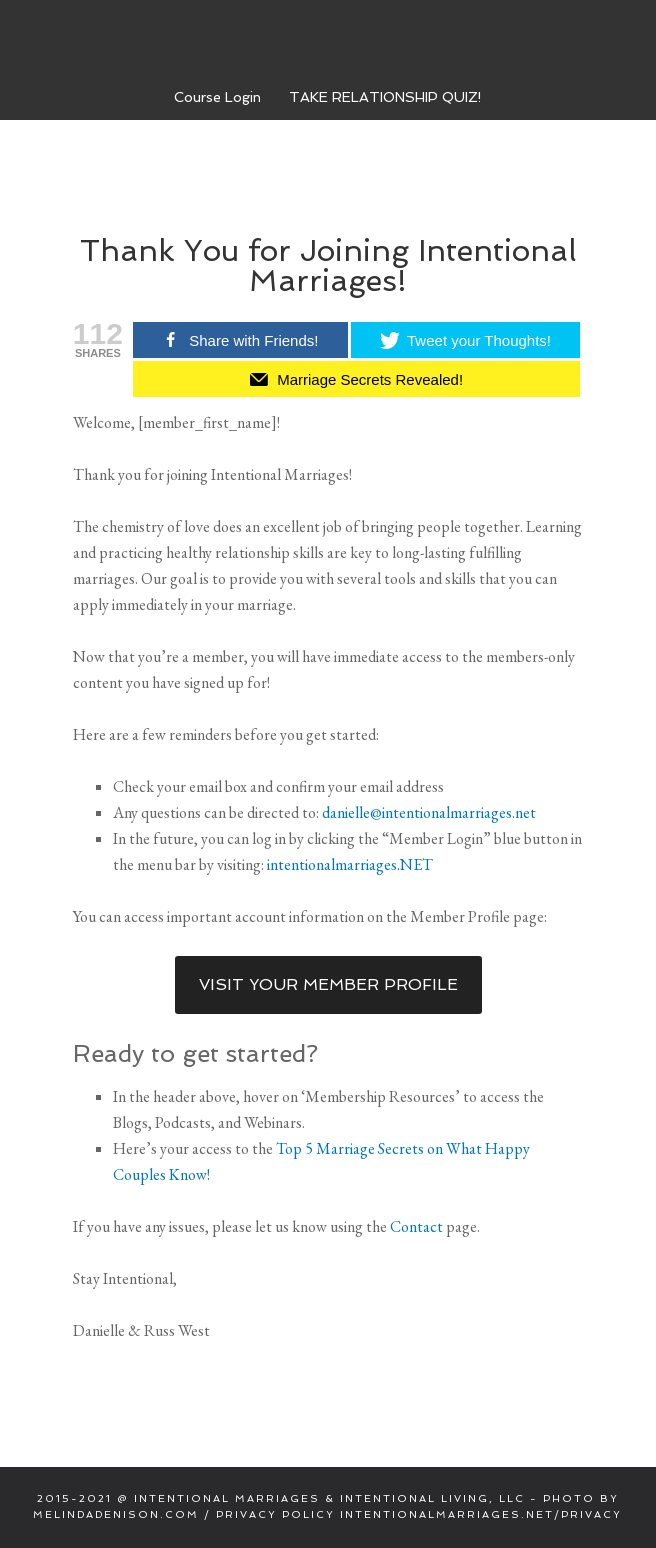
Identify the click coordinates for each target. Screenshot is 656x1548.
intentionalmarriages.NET (350, 864)
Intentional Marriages (328, 39)
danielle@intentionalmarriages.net (429, 812)
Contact (416, 1226)
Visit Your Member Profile (328, 984)
